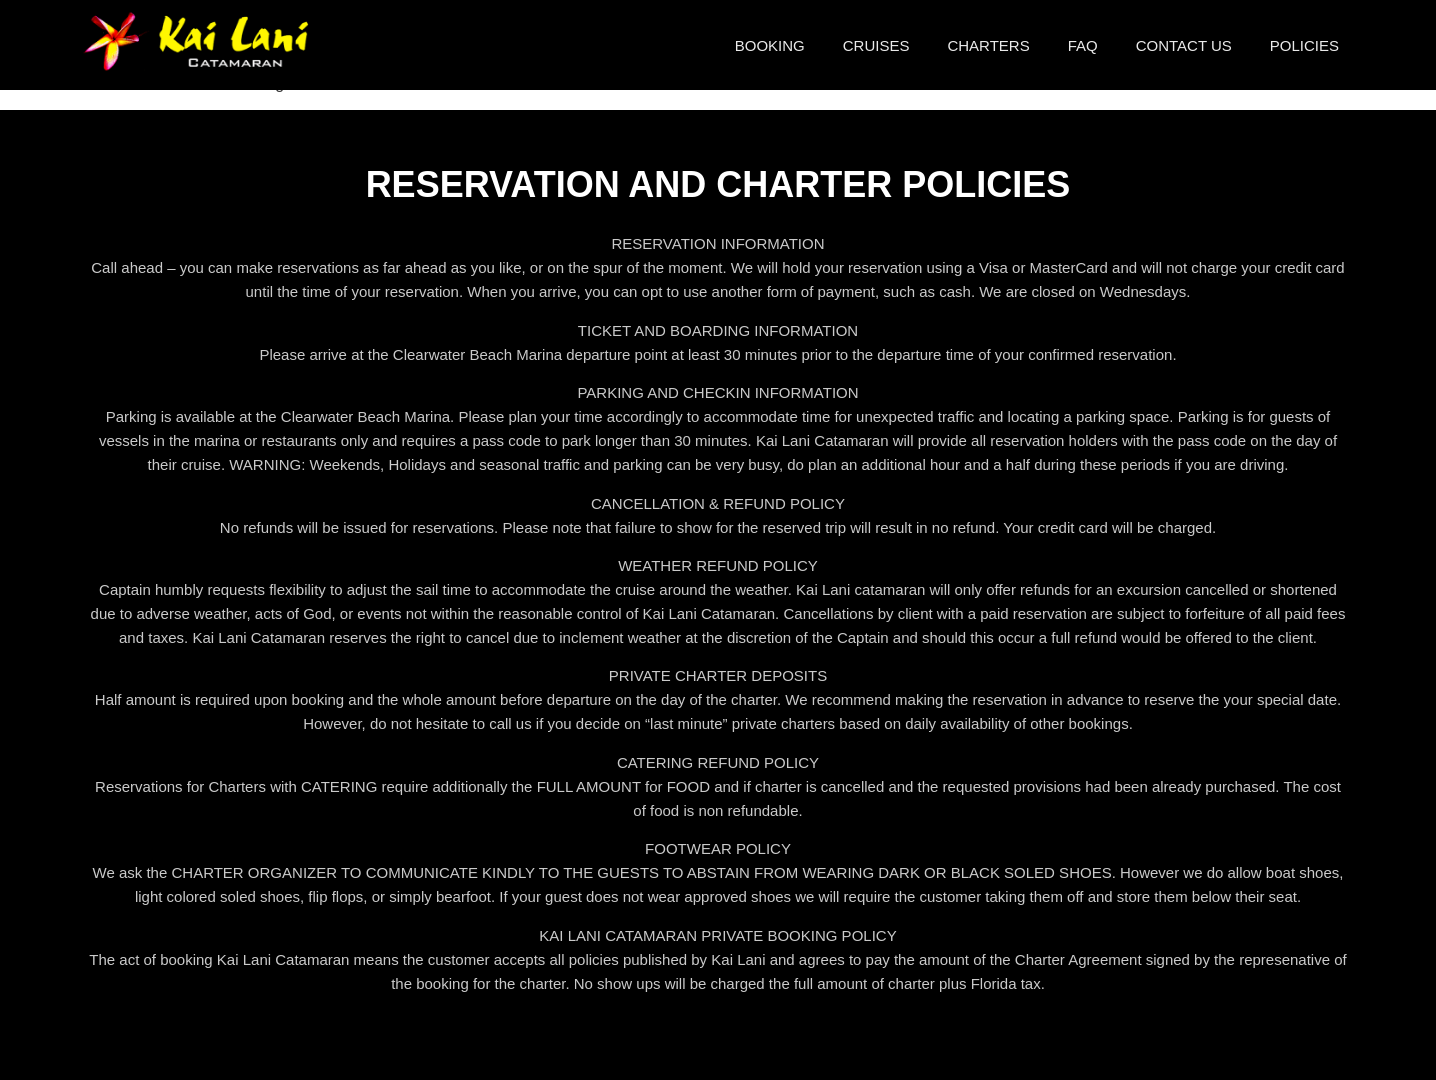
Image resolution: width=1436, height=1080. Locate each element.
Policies (1304, 45)
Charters (988, 45)
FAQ (1083, 45)
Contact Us (1184, 45)
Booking (770, 45)
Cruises (876, 45)
